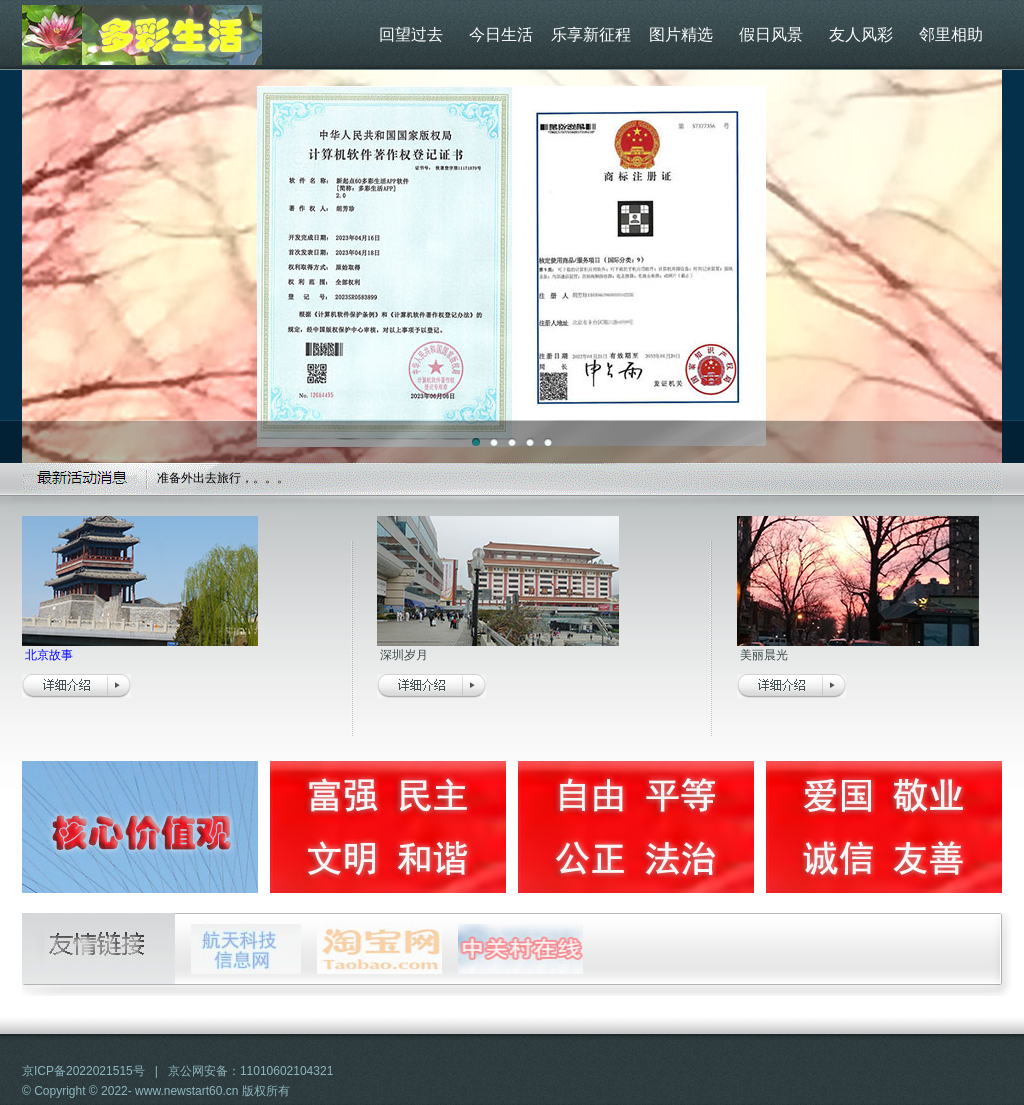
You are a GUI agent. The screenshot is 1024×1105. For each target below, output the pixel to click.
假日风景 (771, 34)
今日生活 (501, 34)
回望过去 (411, 34)
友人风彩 (861, 34)
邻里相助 (951, 34)
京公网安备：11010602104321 (250, 1071)
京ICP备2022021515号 (83, 1071)
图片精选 (681, 34)
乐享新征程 (591, 34)
